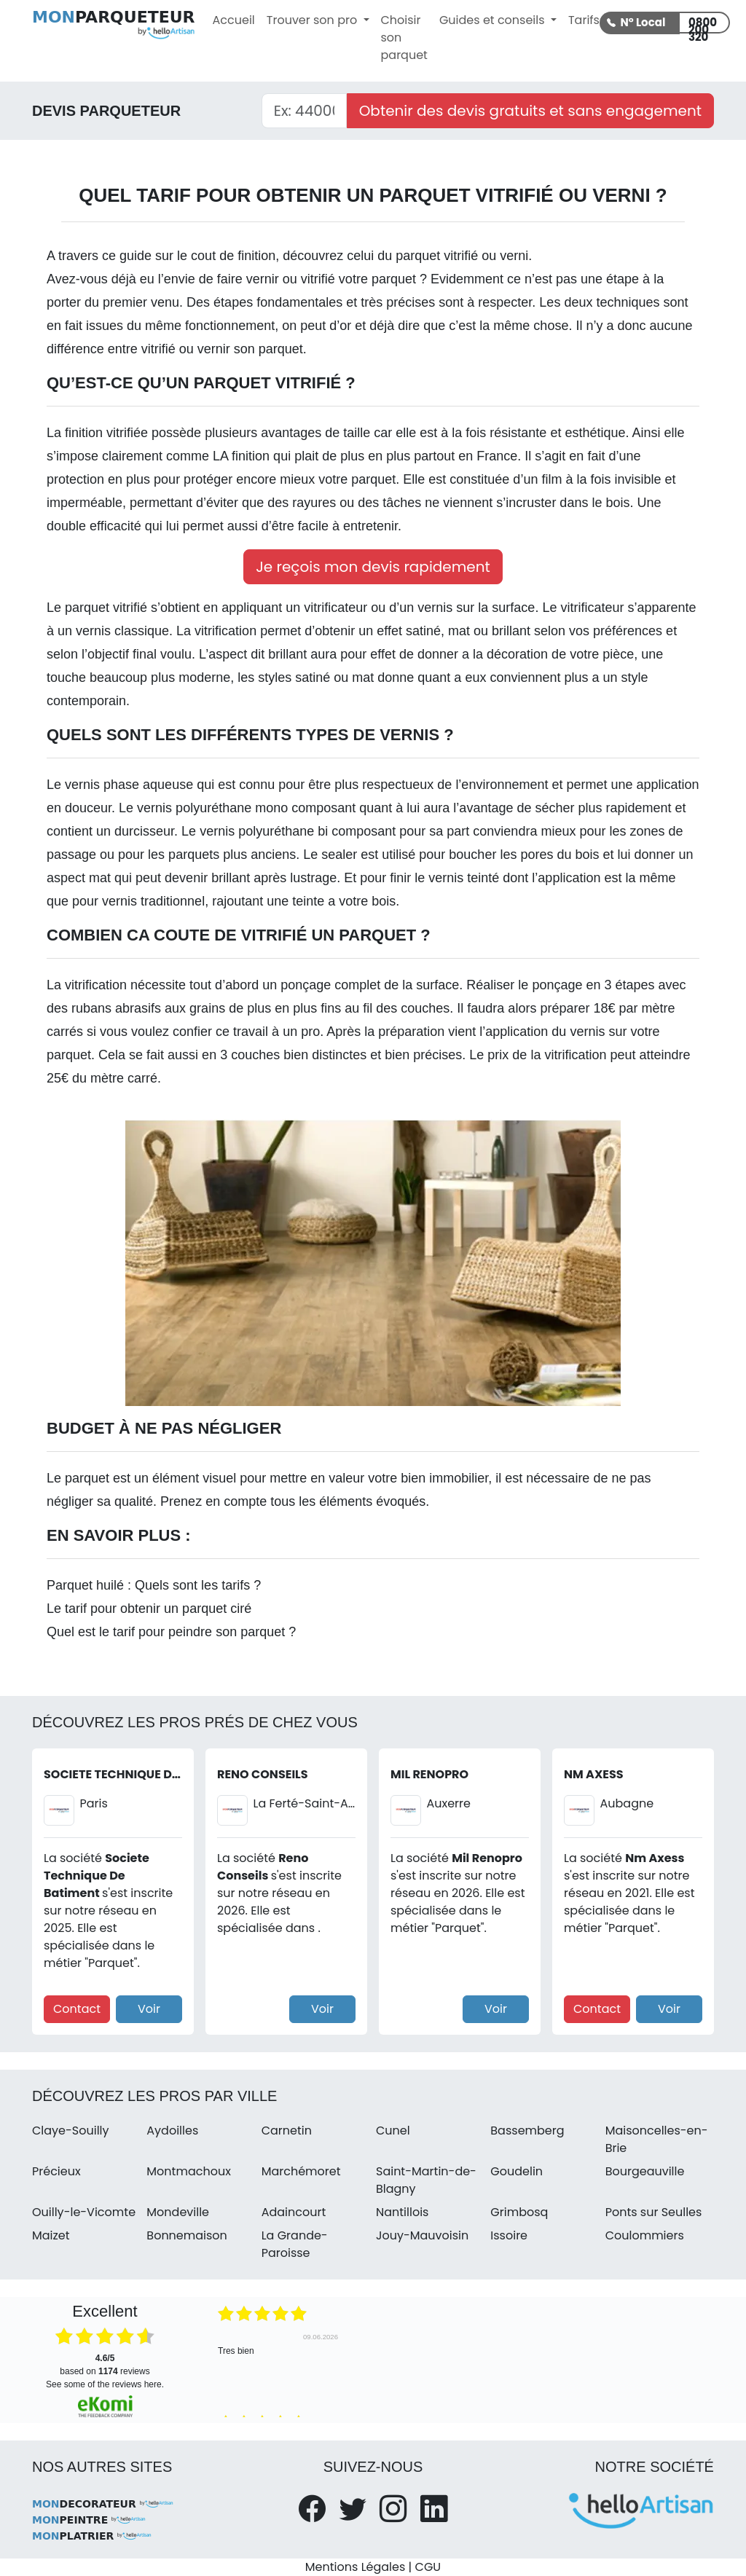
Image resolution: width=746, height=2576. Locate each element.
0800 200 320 (702, 24)
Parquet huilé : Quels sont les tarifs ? (154, 1585)
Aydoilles (172, 2130)
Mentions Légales (355, 2567)
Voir (149, 2008)
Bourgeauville (645, 2171)
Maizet (51, 2235)
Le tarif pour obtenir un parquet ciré (149, 1608)
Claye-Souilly (70, 2130)
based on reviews (104, 2364)
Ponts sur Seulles (653, 2212)
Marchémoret (301, 2171)
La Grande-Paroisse (295, 2244)
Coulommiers (644, 2235)
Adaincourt (294, 2212)
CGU (428, 2567)
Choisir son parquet (404, 37)
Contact (77, 2008)
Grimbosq (519, 2212)
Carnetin (287, 2130)
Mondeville (177, 2212)
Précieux (56, 2171)
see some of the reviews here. (105, 2384)
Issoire (508, 2235)
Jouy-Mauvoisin (422, 2235)
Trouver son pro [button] (314, 20)
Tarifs (584, 20)
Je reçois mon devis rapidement (373, 567)
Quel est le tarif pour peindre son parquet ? (171, 1632)
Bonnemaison (186, 2235)
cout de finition (233, 255)
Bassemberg (527, 2130)
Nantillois (402, 2212)
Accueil (234, 20)
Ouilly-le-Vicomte (84, 2212)
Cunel (393, 2130)
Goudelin (516, 2171)
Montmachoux (188, 2171)
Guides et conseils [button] (493, 20)
